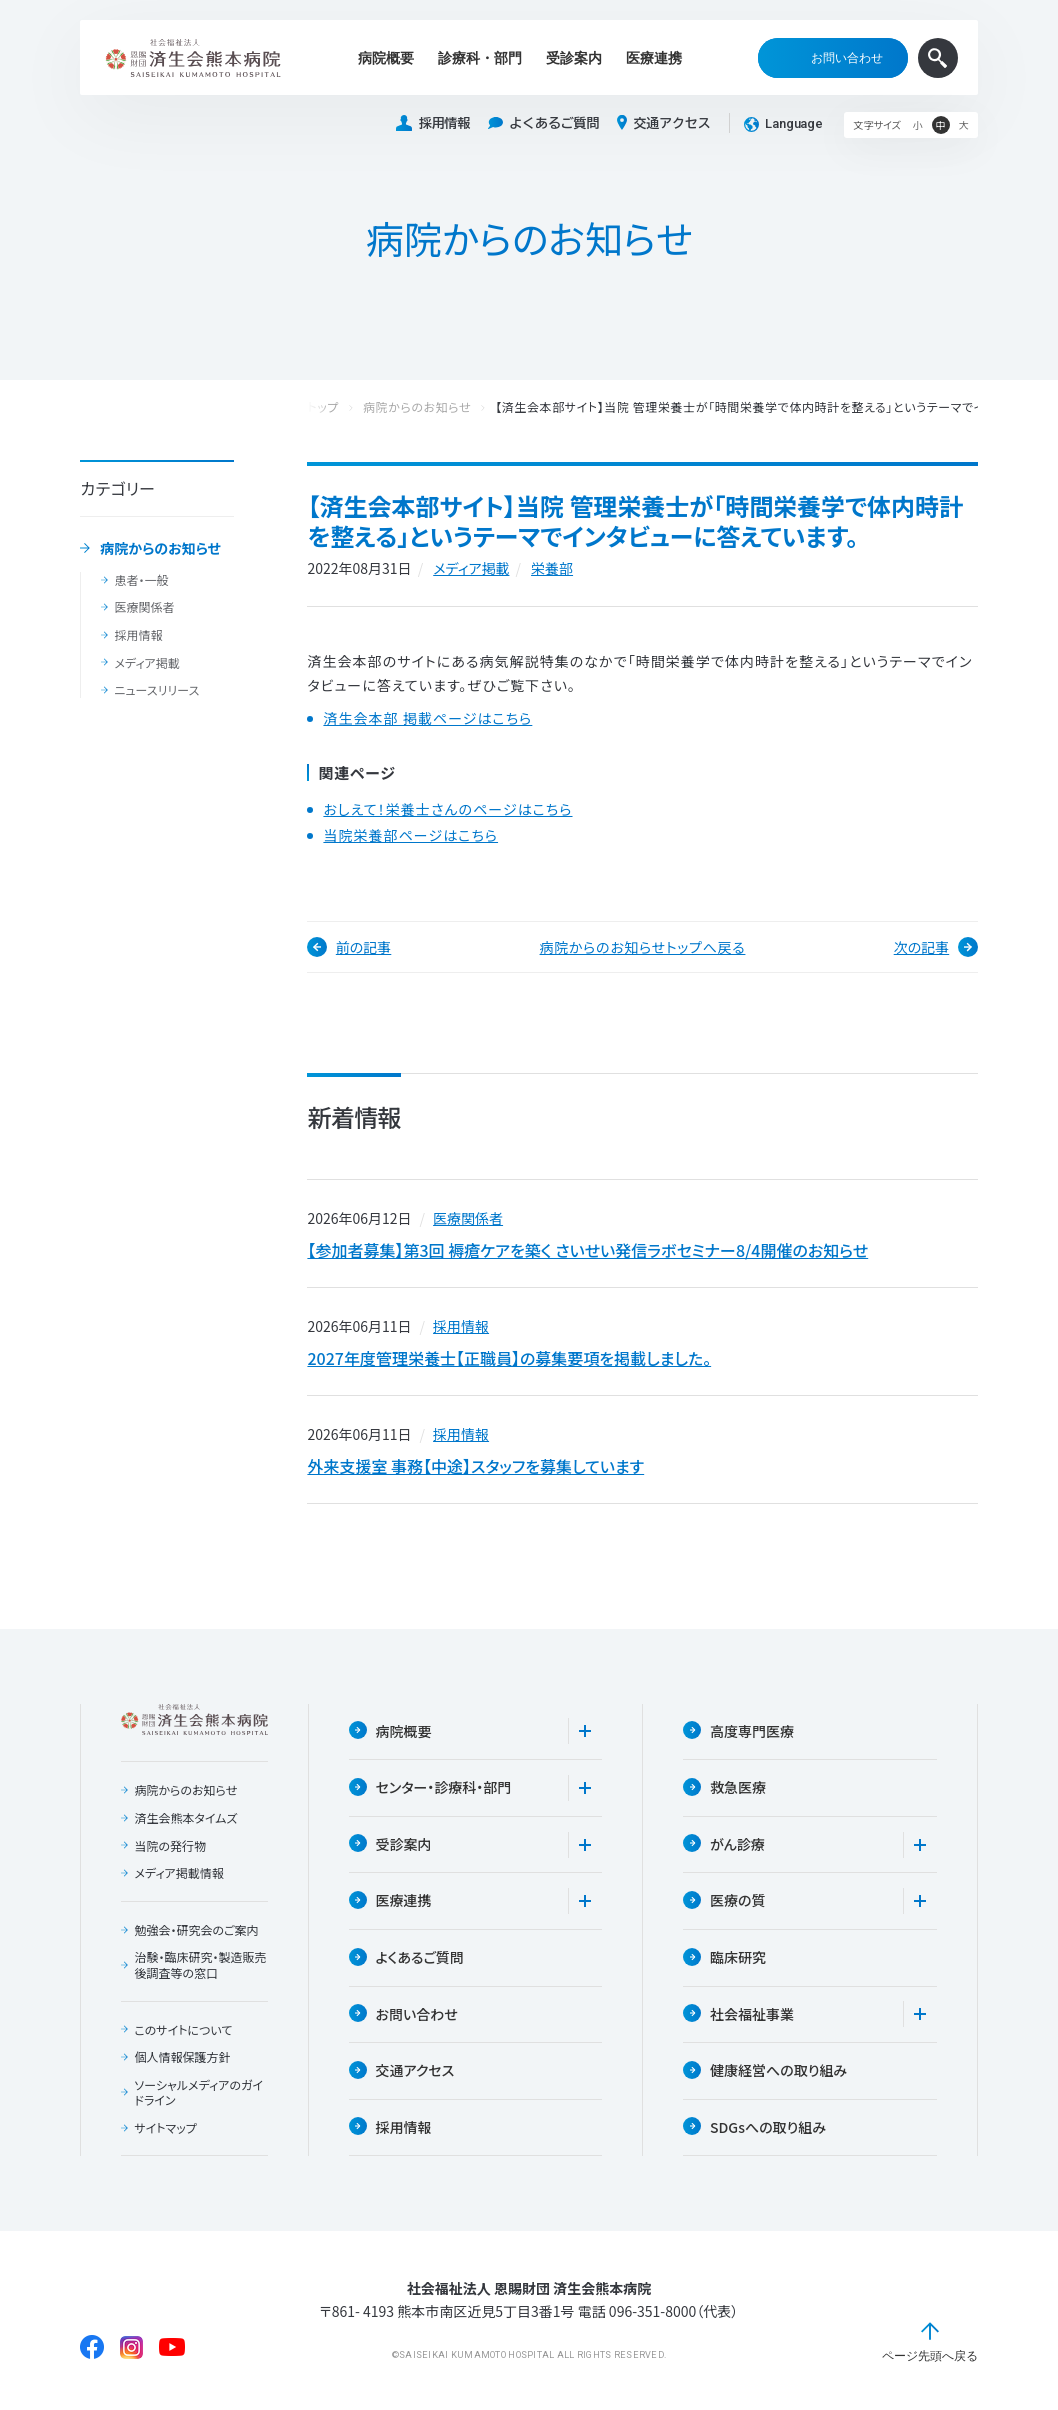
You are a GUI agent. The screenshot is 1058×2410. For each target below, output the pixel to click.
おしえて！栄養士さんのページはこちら (447, 809)
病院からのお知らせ (160, 549)
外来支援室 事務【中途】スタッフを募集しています (475, 1466)
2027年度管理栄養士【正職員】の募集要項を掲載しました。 (509, 1358)
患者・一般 (141, 580)
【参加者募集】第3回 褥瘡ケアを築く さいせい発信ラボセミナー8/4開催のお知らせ (587, 1250)
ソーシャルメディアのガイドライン (198, 2092)
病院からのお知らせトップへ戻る (643, 947)
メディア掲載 (146, 663)
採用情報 (433, 123)
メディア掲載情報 (178, 1873)
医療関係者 (144, 607)
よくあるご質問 (543, 123)
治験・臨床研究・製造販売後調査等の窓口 (200, 1964)
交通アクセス (663, 123)
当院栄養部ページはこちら (410, 835)
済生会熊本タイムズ (185, 1818)
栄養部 (552, 568)
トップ (323, 407)
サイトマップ (165, 2128)
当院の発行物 (170, 1846)
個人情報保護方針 (182, 2057)
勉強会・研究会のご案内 (196, 1930)
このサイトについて (183, 2030)
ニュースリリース (156, 690)
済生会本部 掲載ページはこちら (427, 718)
